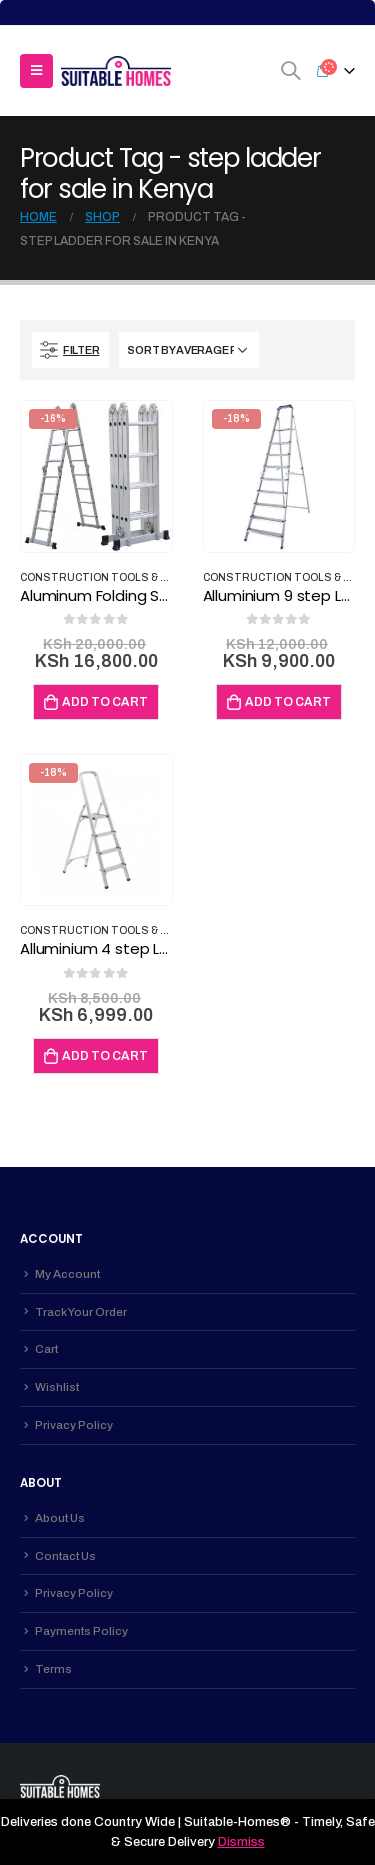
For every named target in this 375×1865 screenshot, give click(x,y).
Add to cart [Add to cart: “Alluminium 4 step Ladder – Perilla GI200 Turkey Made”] (105, 1056)
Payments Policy (81, 1631)
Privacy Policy (74, 1425)
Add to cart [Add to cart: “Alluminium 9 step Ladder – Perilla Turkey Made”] (288, 702)
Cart (46, 1349)
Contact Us (65, 1556)
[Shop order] (189, 350)
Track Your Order (81, 1312)
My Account (67, 1274)
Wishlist (57, 1387)
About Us (60, 1518)
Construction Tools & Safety (110, 577)
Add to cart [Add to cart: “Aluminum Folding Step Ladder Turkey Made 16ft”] (105, 702)
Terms (53, 1669)
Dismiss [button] (241, 1842)
